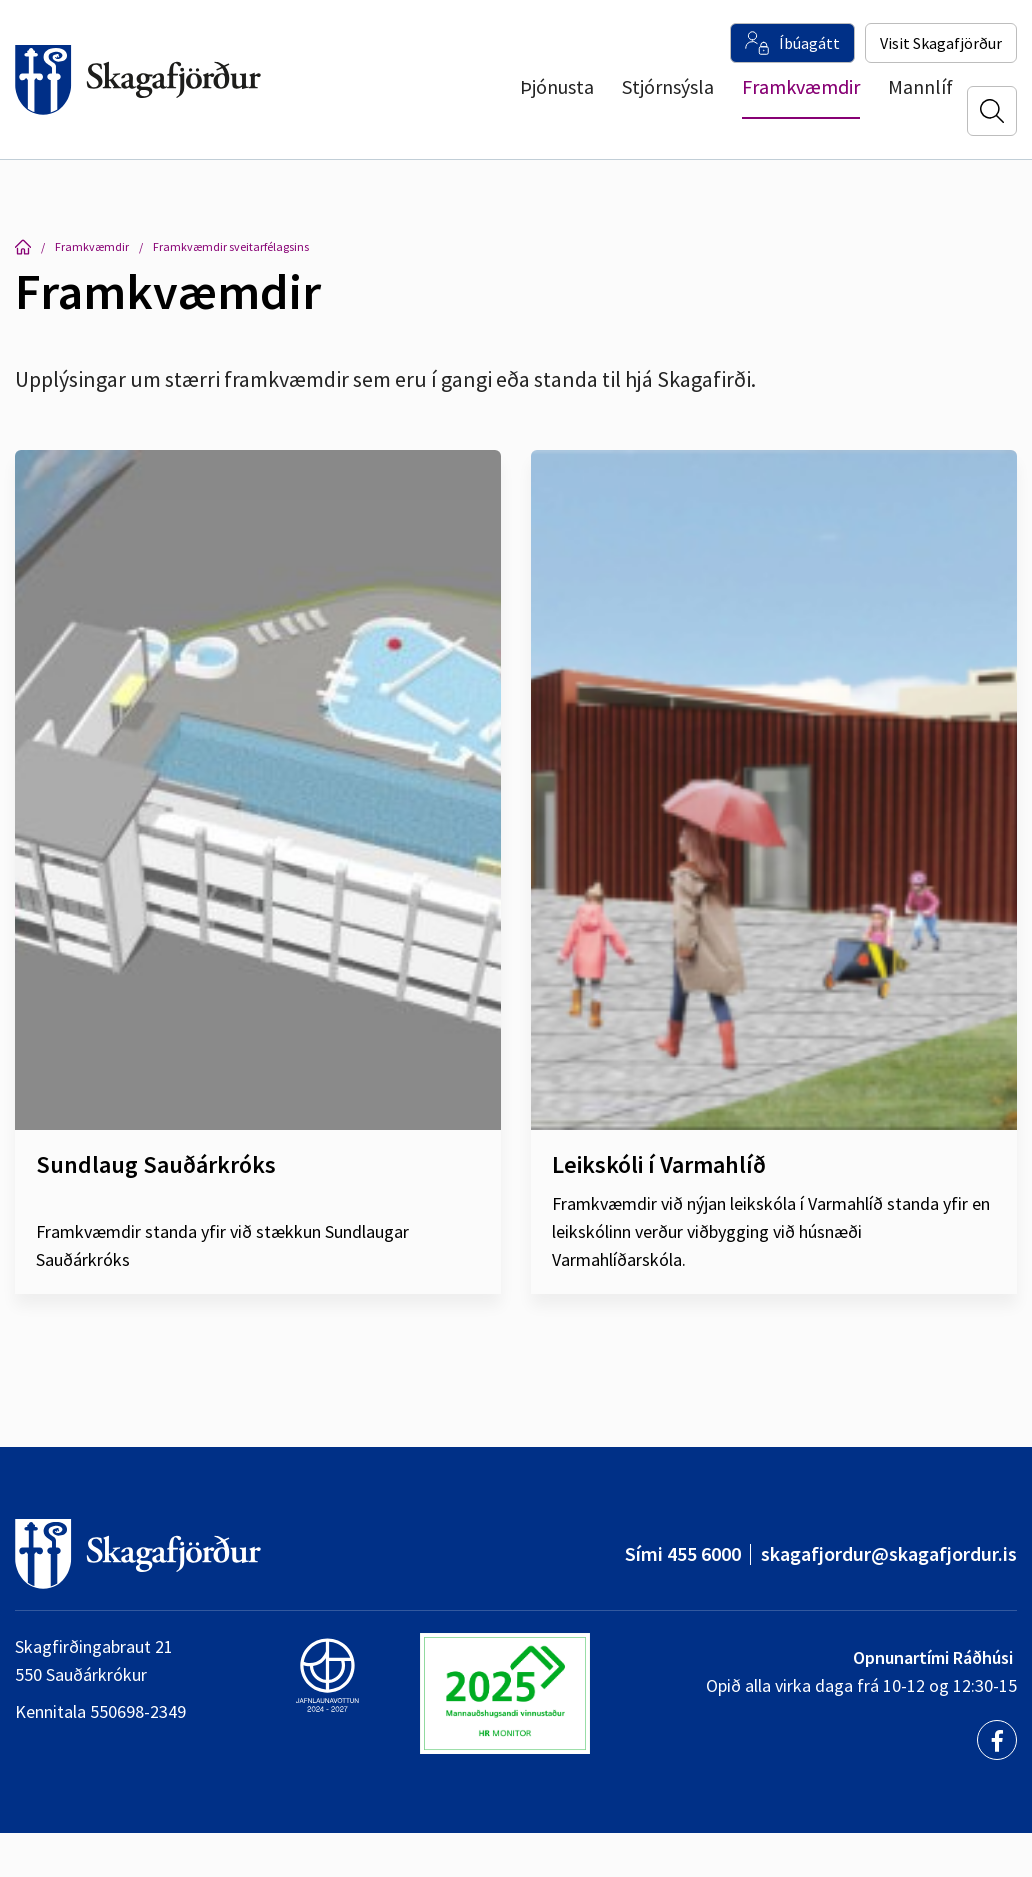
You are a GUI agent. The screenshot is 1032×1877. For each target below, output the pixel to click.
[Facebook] (997, 1740)
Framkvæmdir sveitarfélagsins (231, 246)
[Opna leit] (992, 111)
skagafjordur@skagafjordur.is (889, 1553)
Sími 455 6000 (683, 1553)
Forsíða (23, 247)
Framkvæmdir (92, 246)
